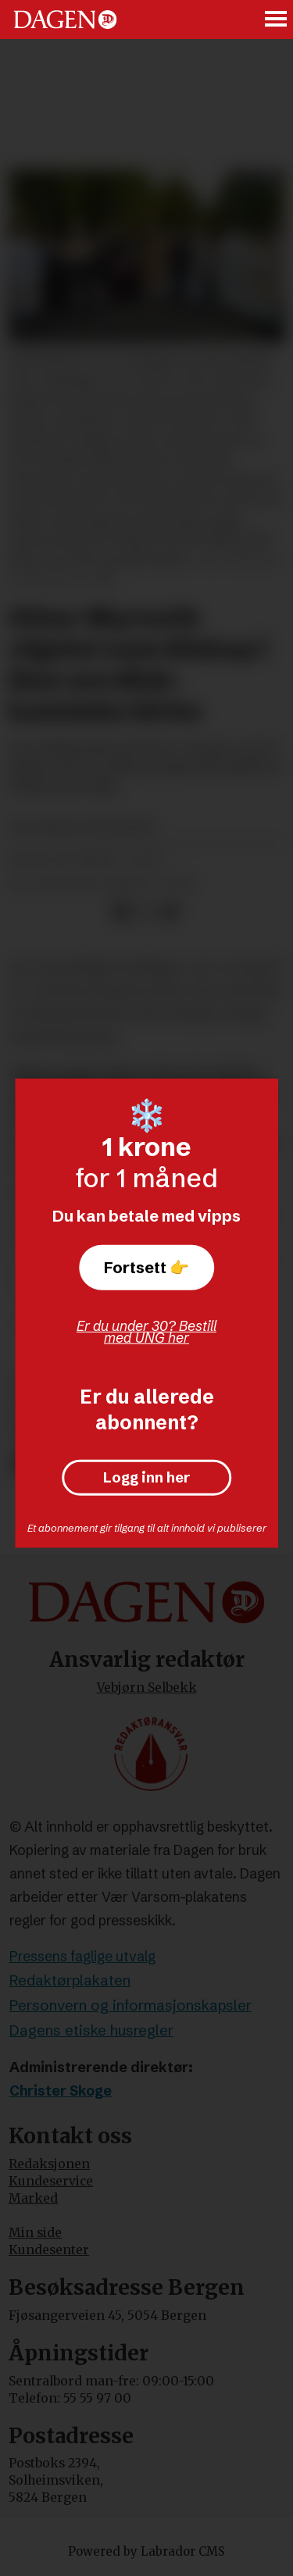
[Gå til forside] (65, 19)
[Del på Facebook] (120, 912)
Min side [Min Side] (35, 2232)
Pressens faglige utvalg (82, 1956)
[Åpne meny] (276, 19)
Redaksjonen (49, 2164)
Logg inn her (146, 1478)
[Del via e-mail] (170, 912)
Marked (33, 2198)
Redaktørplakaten (69, 1980)
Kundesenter (49, 2249)
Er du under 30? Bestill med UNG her (146, 1332)
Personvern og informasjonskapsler (130, 2005)
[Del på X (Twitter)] (145, 912)
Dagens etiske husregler (91, 2030)
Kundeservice (51, 2181)
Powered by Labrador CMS (146, 2551)
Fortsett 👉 (146, 1266)
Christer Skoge (60, 2091)
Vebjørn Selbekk (147, 1687)
